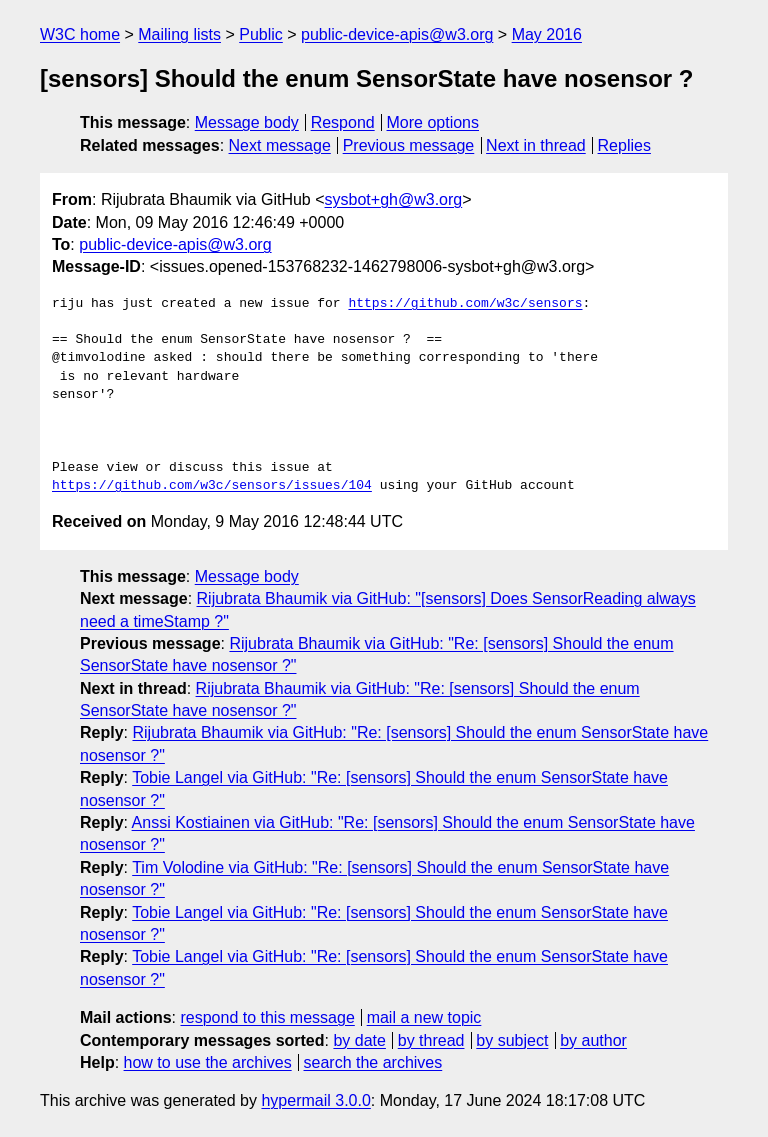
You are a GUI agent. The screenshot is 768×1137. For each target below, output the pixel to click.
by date (359, 1040)
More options (433, 122)
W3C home (80, 34)
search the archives (373, 1062)
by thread (431, 1040)
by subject (512, 1040)
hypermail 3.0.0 (315, 1100)
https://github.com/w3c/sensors (465, 304)
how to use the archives (208, 1062)
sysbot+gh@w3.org (394, 199)
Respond (343, 122)
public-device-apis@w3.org (397, 34)
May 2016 (547, 34)
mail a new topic (424, 1017)
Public (261, 34)
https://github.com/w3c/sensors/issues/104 (212, 486)
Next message (280, 145)
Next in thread (536, 145)
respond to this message (267, 1017)
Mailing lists (179, 34)
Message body (247, 122)
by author (593, 1040)
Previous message (409, 145)
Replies (624, 145)
